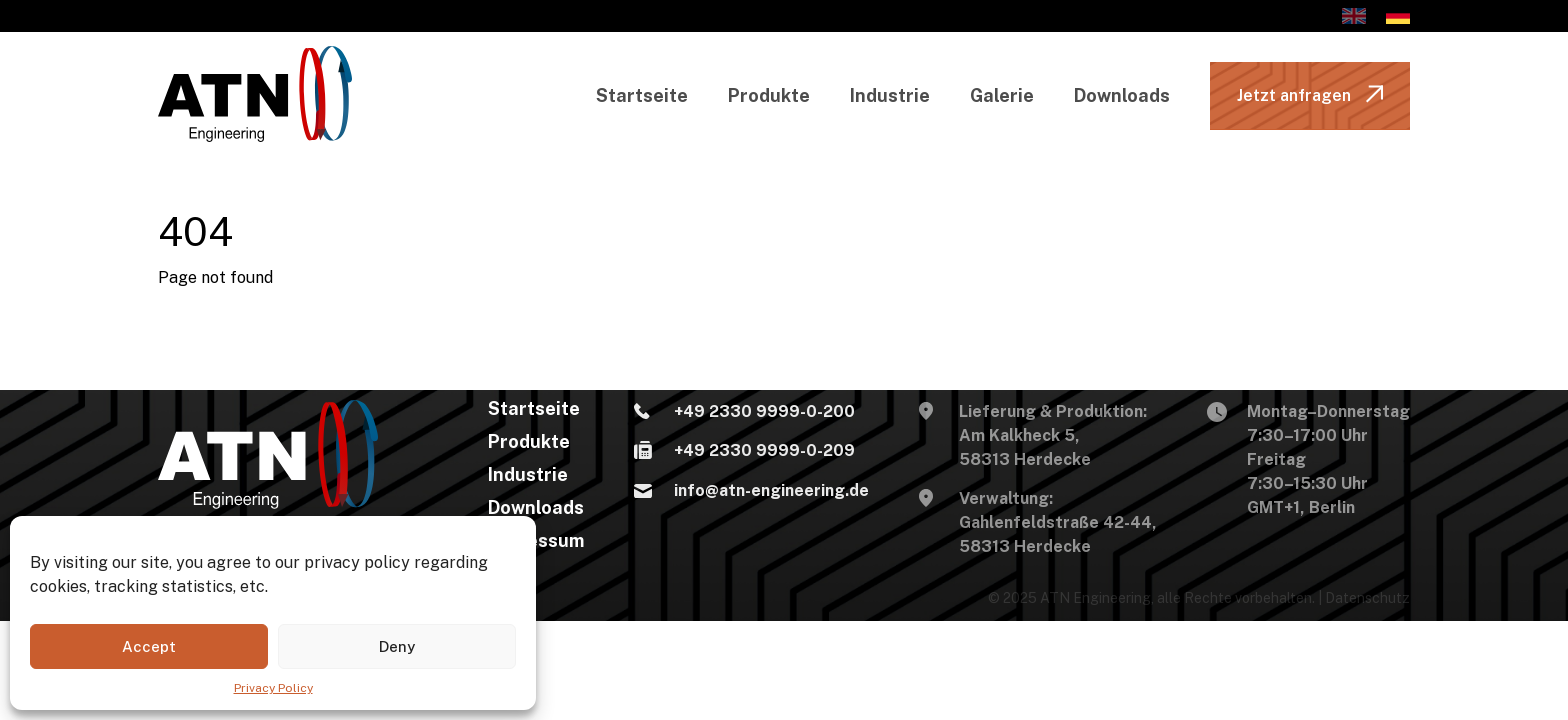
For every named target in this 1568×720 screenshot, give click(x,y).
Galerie (1002, 95)
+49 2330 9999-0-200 (744, 413)
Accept (149, 646)
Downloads (1122, 95)
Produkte (769, 95)
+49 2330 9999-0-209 (744, 452)
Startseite (642, 95)
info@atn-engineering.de (751, 492)
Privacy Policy (273, 688)
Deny (397, 646)
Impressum (536, 541)
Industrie (890, 95)
